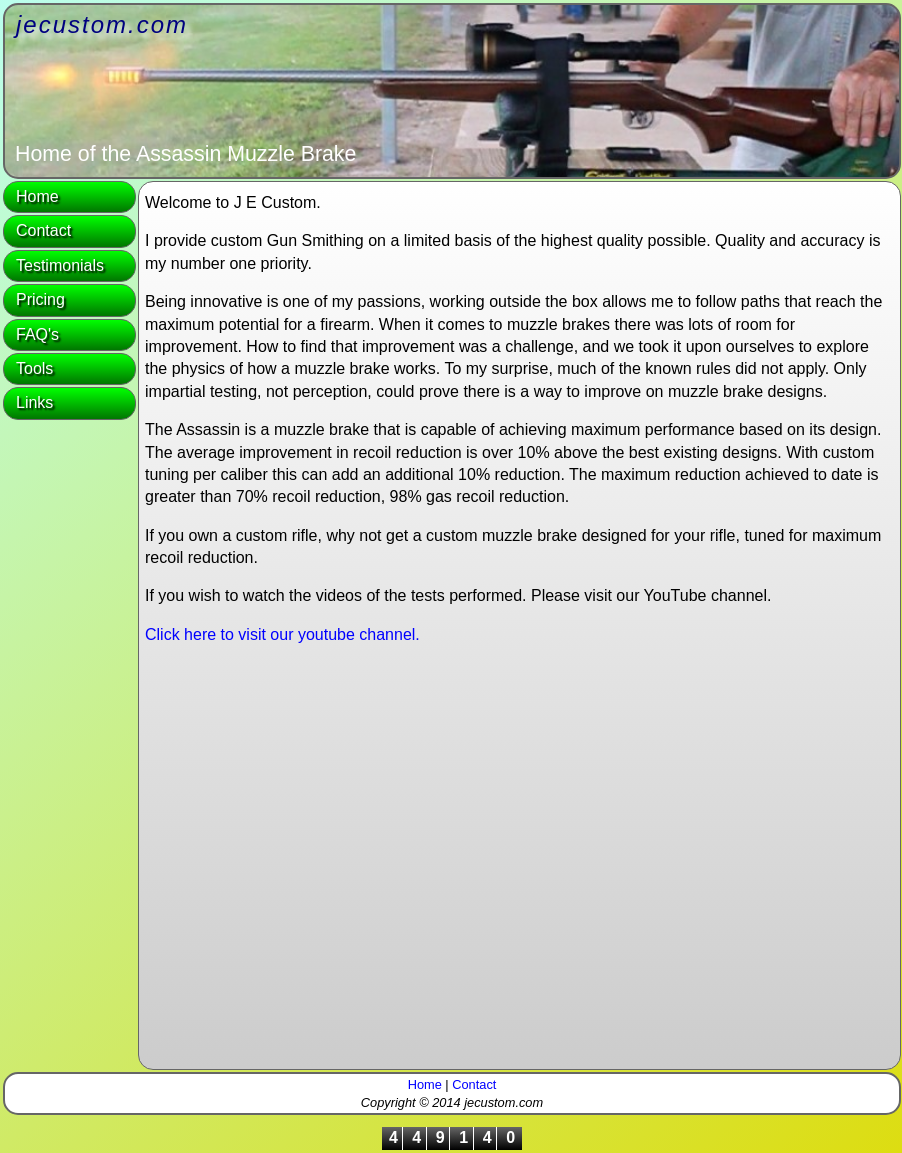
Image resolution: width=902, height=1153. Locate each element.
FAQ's (37, 334)
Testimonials (60, 265)
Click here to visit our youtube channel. (282, 634)
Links (34, 402)
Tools (34, 368)
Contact (43, 230)
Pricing (40, 299)
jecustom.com (102, 24)
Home (37, 196)
